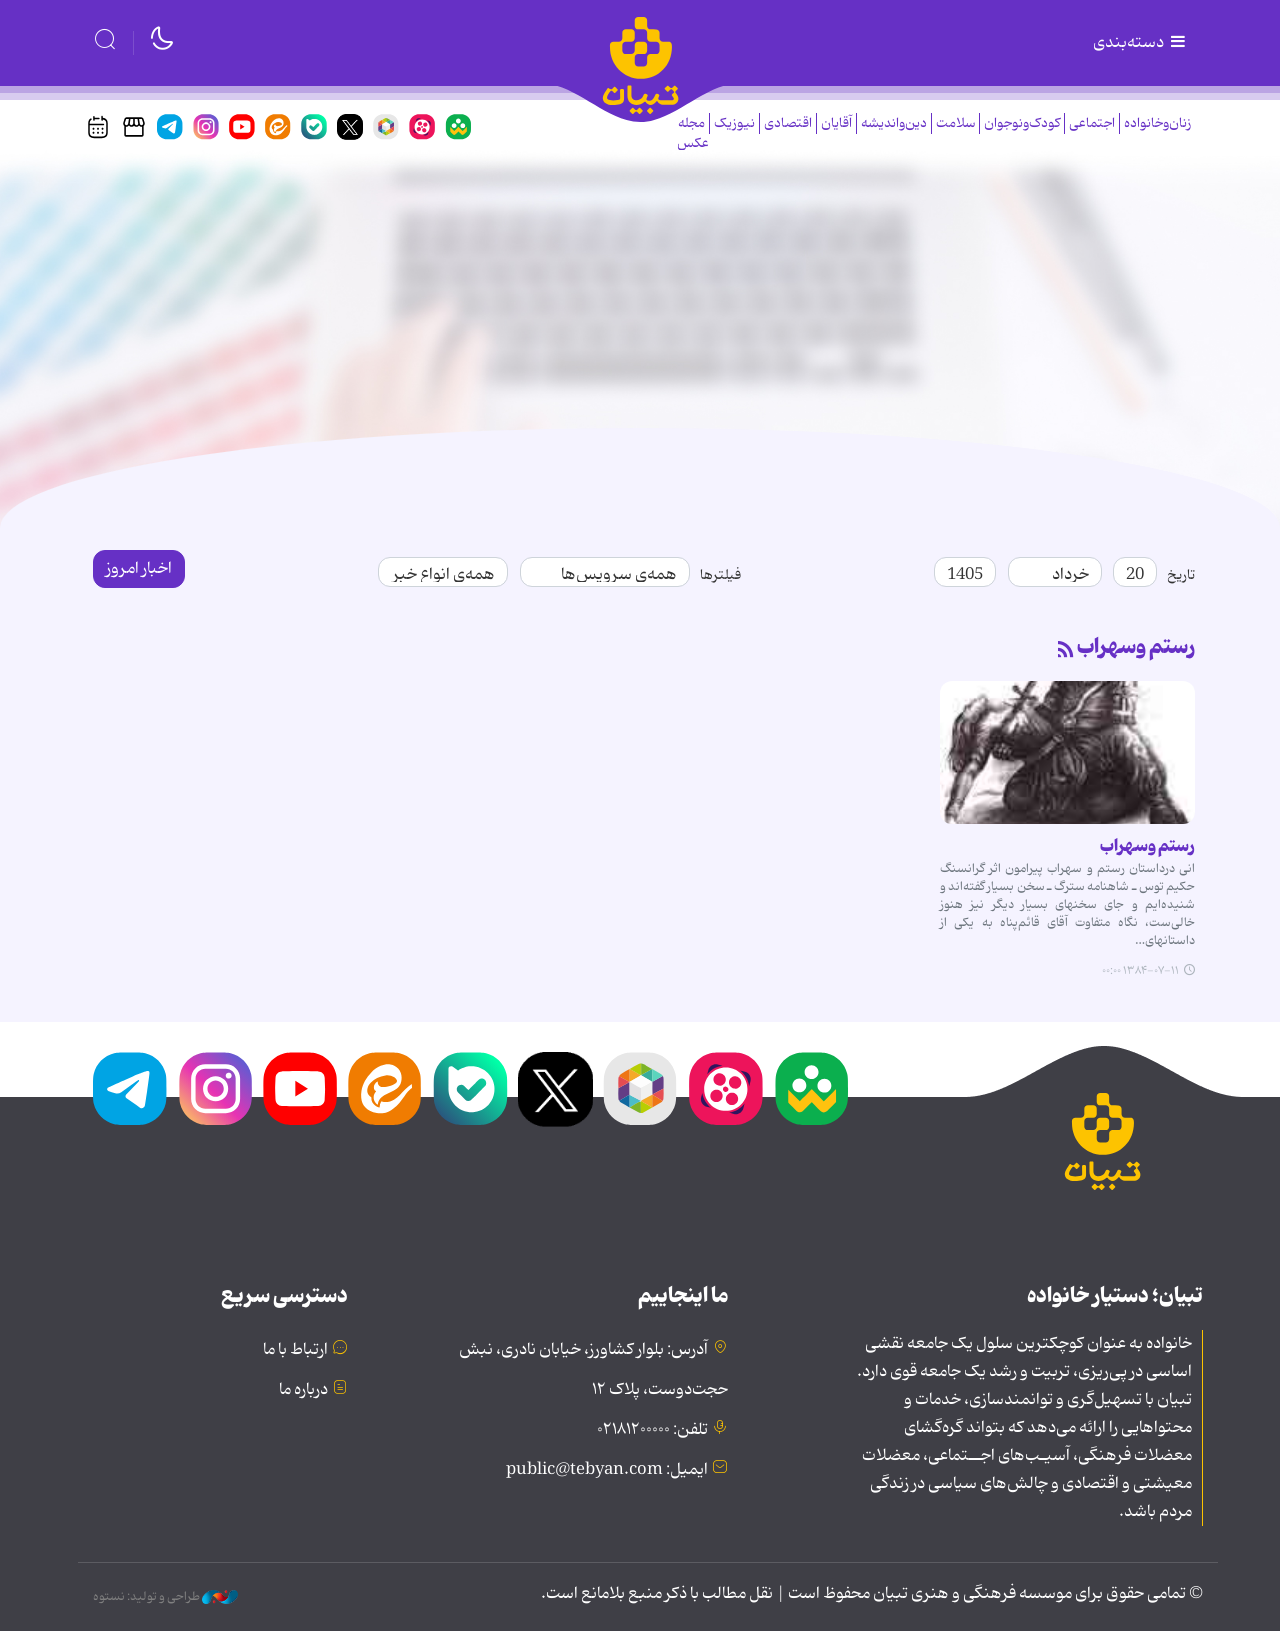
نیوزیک (734, 123)
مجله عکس (693, 133)
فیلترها (720, 575)
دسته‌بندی (1141, 43)
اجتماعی (1092, 123)
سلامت (955, 123)
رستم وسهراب (1136, 647)
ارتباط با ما (295, 1350)
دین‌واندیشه (894, 123)
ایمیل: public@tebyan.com (607, 1470)
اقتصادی (788, 123)
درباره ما (303, 1390)
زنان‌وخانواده (1157, 123)
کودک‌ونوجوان (1022, 123)
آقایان (836, 123)
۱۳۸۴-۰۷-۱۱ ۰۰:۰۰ (1140, 971)
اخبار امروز (139, 569)
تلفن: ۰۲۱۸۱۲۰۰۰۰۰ (652, 1430)
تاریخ (1181, 575)
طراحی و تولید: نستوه (165, 1597)
